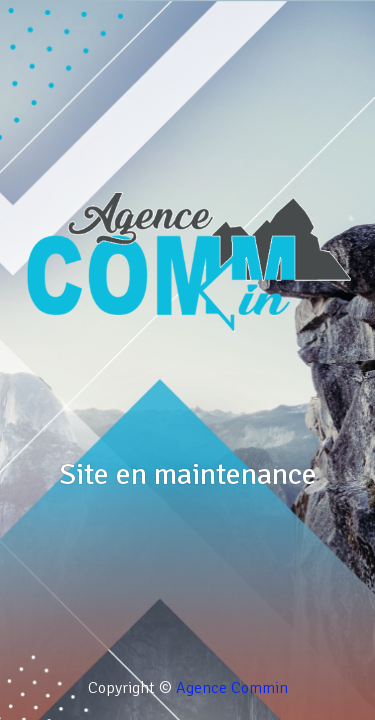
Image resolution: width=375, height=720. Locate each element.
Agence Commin (232, 688)
